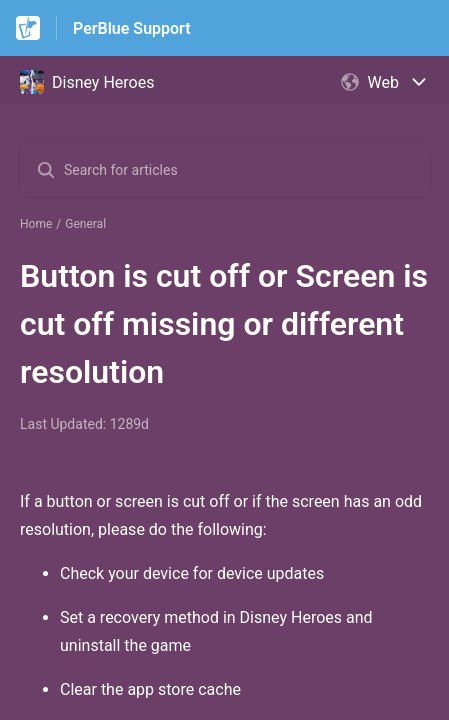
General (85, 224)
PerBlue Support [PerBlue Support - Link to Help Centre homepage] (132, 28)
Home (36, 224)
